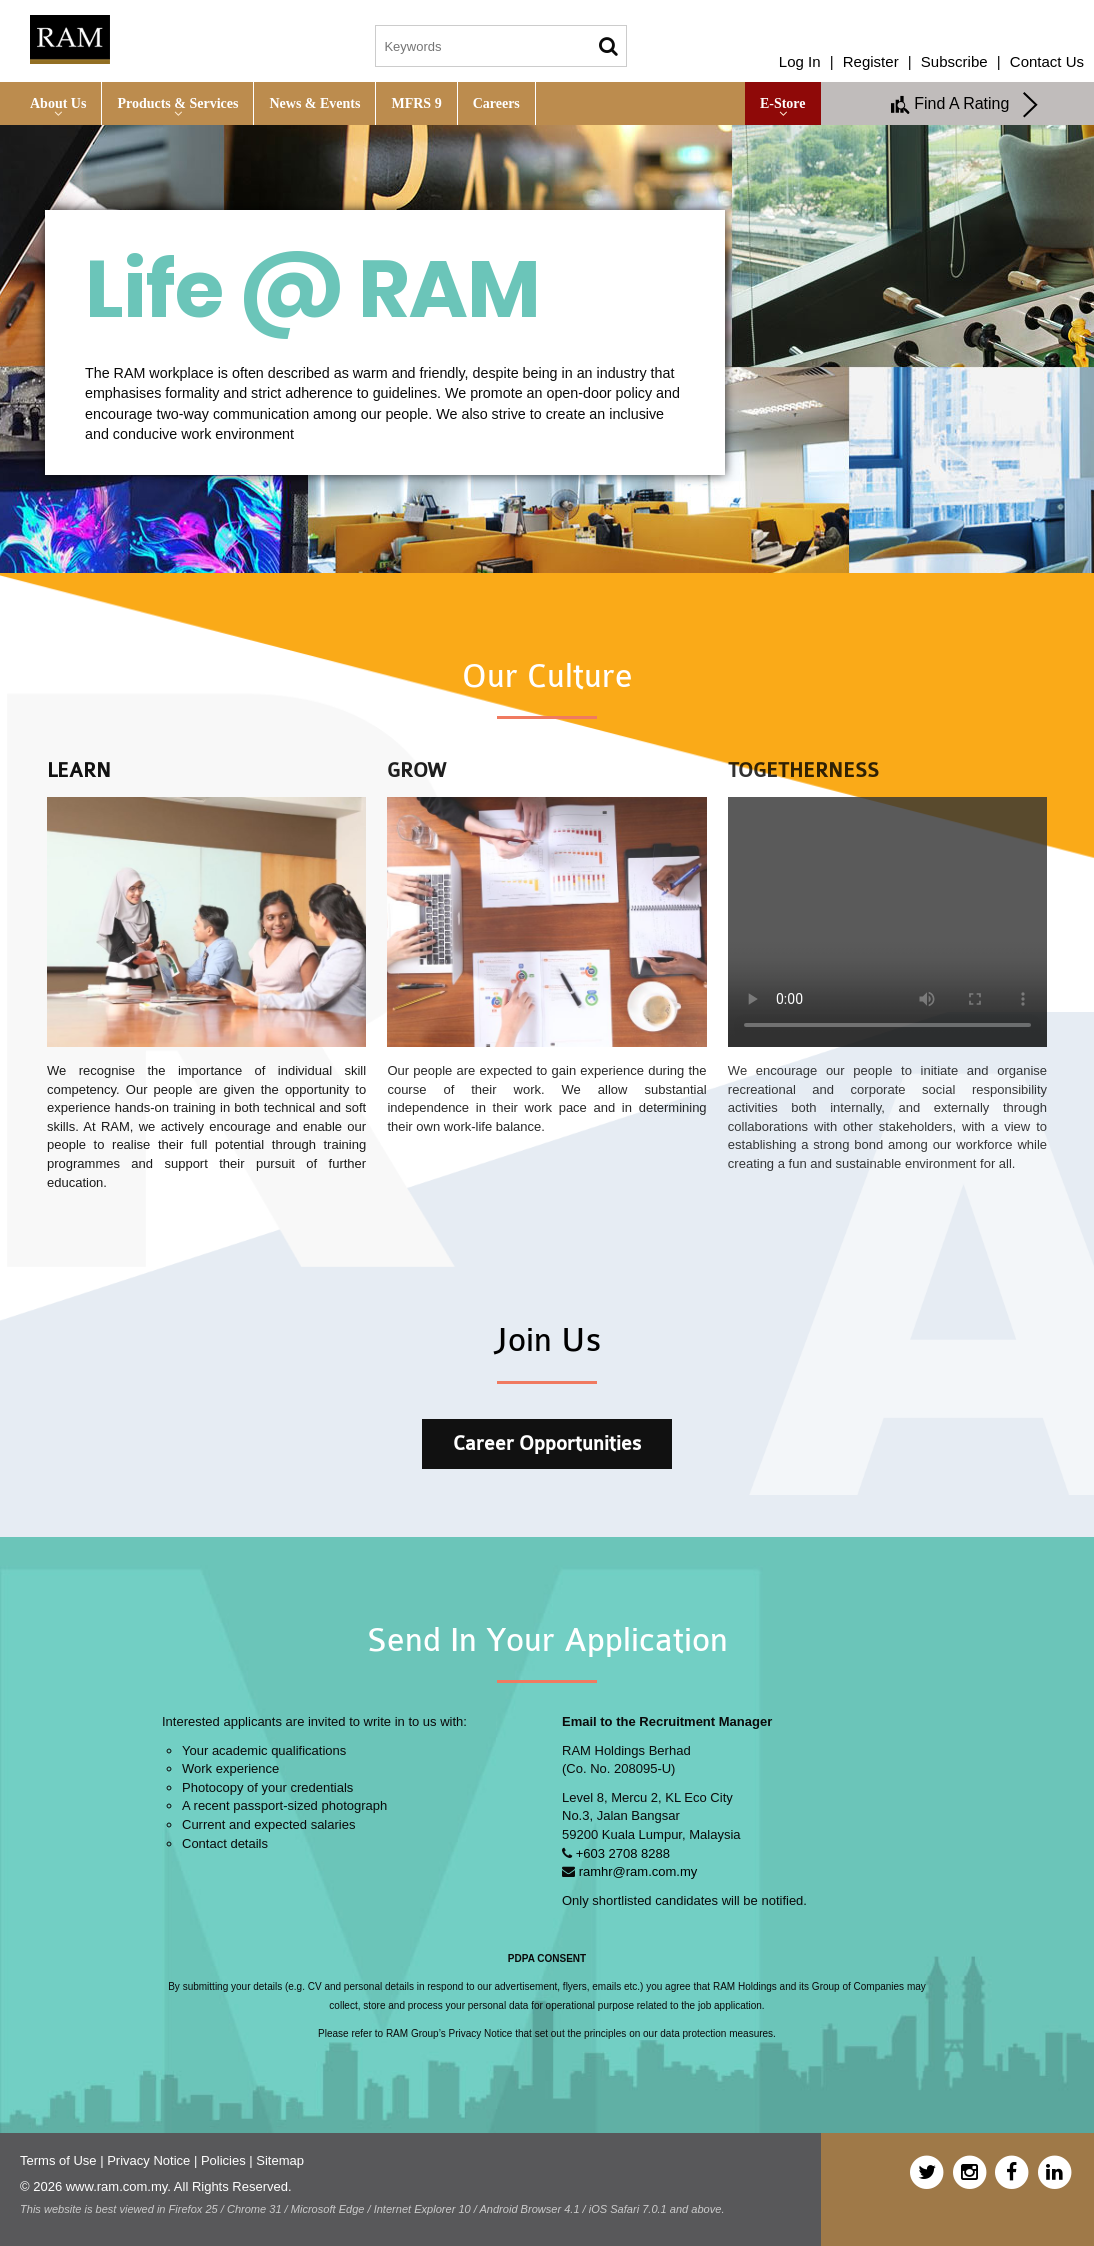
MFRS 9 (416, 103)
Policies (223, 2160)
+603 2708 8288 (623, 1853)
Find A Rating (965, 105)
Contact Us (1047, 61)
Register (871, 61)
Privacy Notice (148, 2160)
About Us (58, 103)
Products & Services (177, 103)
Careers (496, 103)
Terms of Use (58, 2160)
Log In (800, 61)
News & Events (314, 103)
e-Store (783, 103)
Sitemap (280, 2160)
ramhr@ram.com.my (638, 1871)
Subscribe (954, 61)
